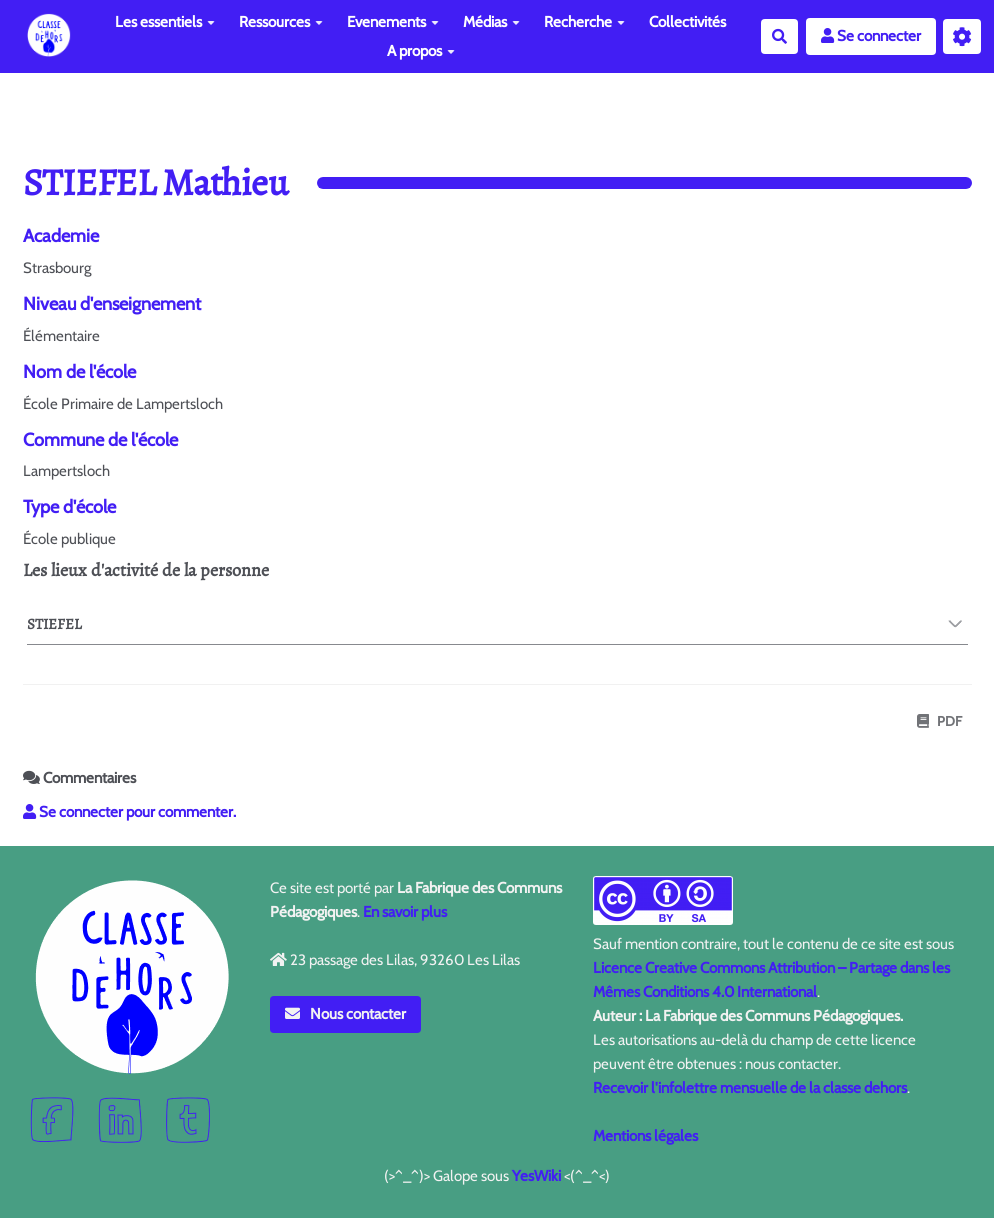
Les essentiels (165, 22)
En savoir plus (405, 912)
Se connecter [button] (871, 36)
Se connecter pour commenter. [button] (129, 812)
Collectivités (687, 22)
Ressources (281, 22)
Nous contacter (346, 1014)
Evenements (393, 22)
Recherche (584, 22)
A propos (421, 51)
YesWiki (536, 1176)
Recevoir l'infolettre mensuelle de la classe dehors (750, 1088)
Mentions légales (645, 1136)
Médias (491, 22)
